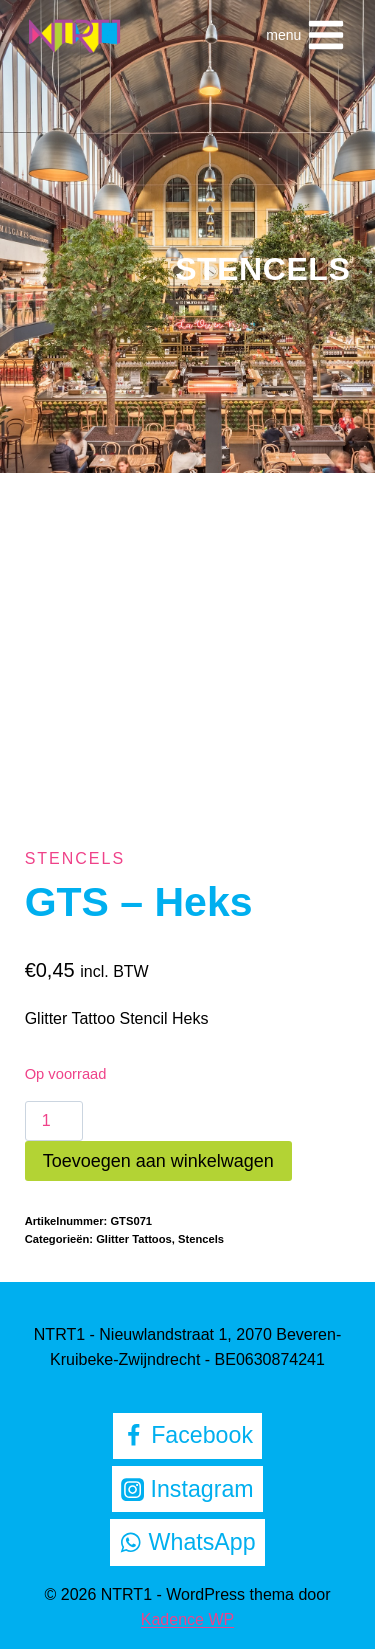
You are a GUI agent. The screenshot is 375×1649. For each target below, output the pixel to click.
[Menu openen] (306, 35)
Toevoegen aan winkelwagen (158, 1161)
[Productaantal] (54, 1121)
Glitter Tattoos (134, 1239)
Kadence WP (187, 1619)
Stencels (262, 269)
